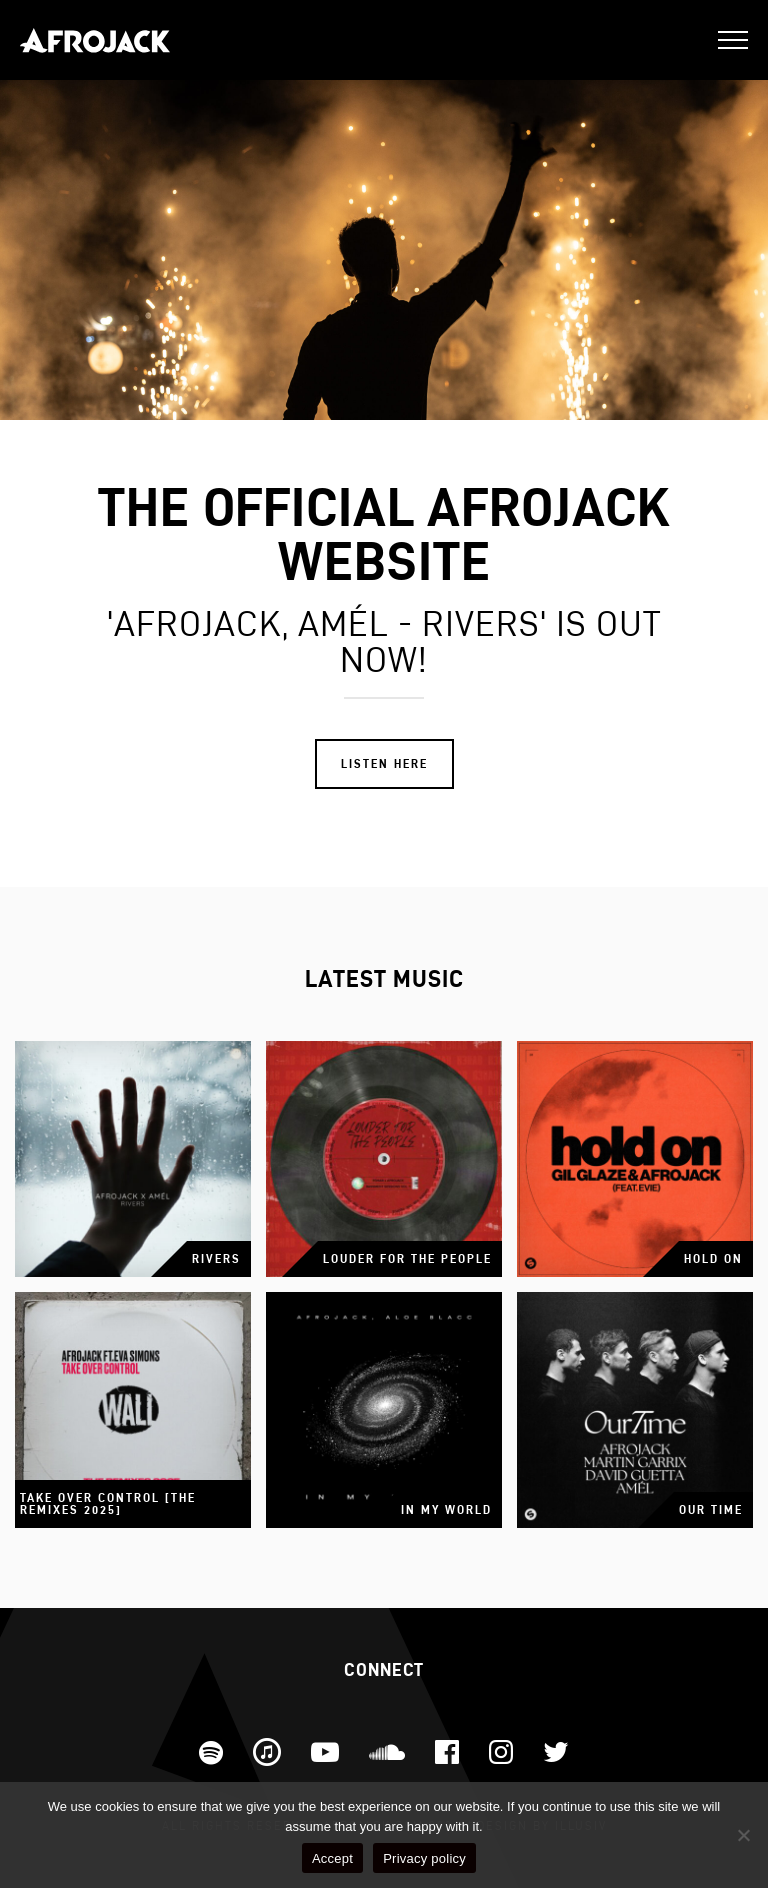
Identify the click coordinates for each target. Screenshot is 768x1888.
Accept (332, 1858)
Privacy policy (424, 1858)
